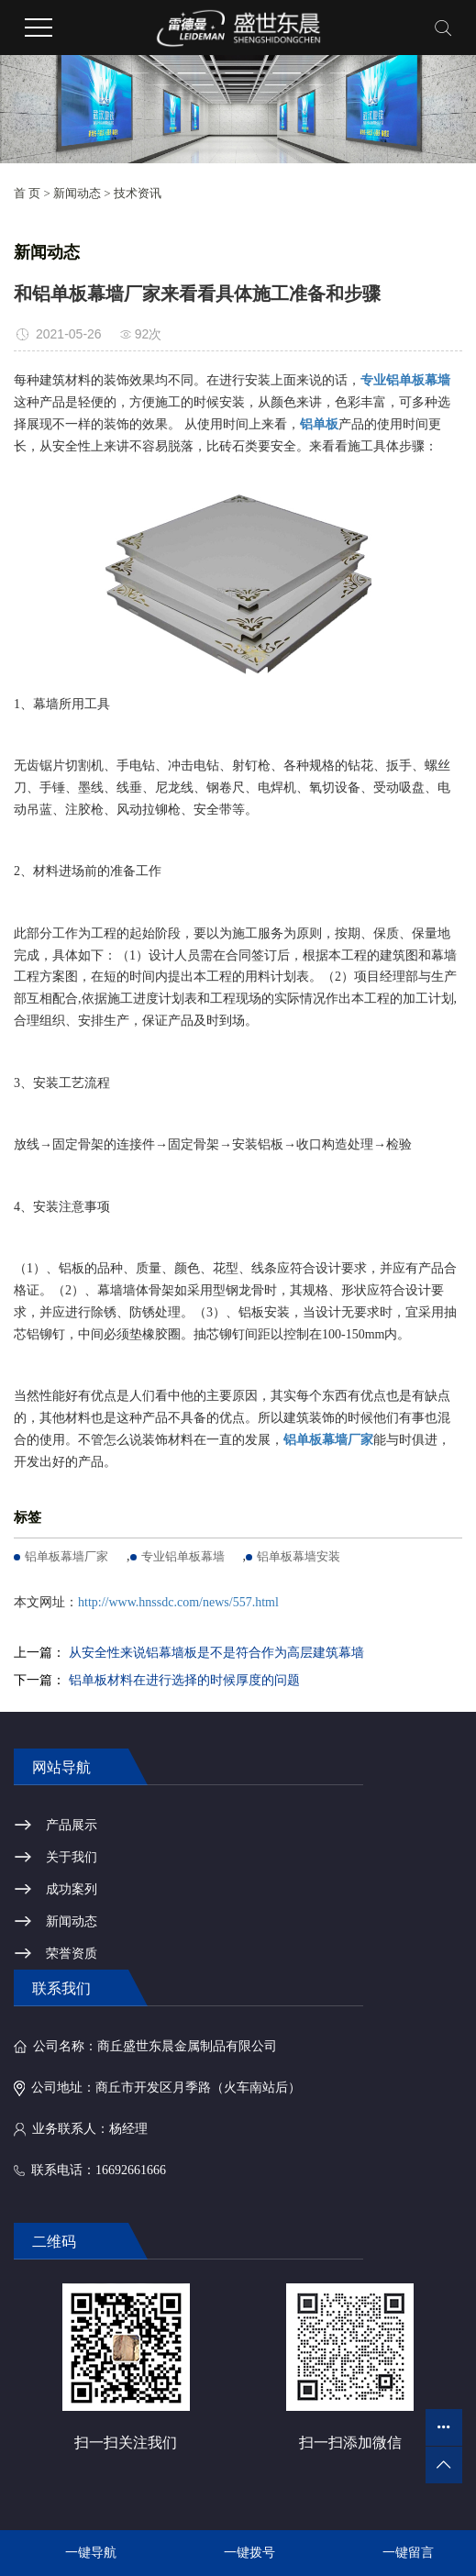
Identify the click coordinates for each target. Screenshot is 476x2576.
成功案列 (71, 1889)
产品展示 (71, 1825)
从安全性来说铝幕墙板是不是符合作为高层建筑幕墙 (216, 1653)
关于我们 (71, 1857)
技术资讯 (137, 193)
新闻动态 (77, 193)
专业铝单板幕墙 (183, 1556)
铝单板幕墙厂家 (66, 1556)
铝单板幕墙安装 (298, 1556)
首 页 (27, 193)
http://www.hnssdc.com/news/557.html (178, 1602)
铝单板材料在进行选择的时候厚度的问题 (184, 1680)
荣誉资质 (71, 1953)
